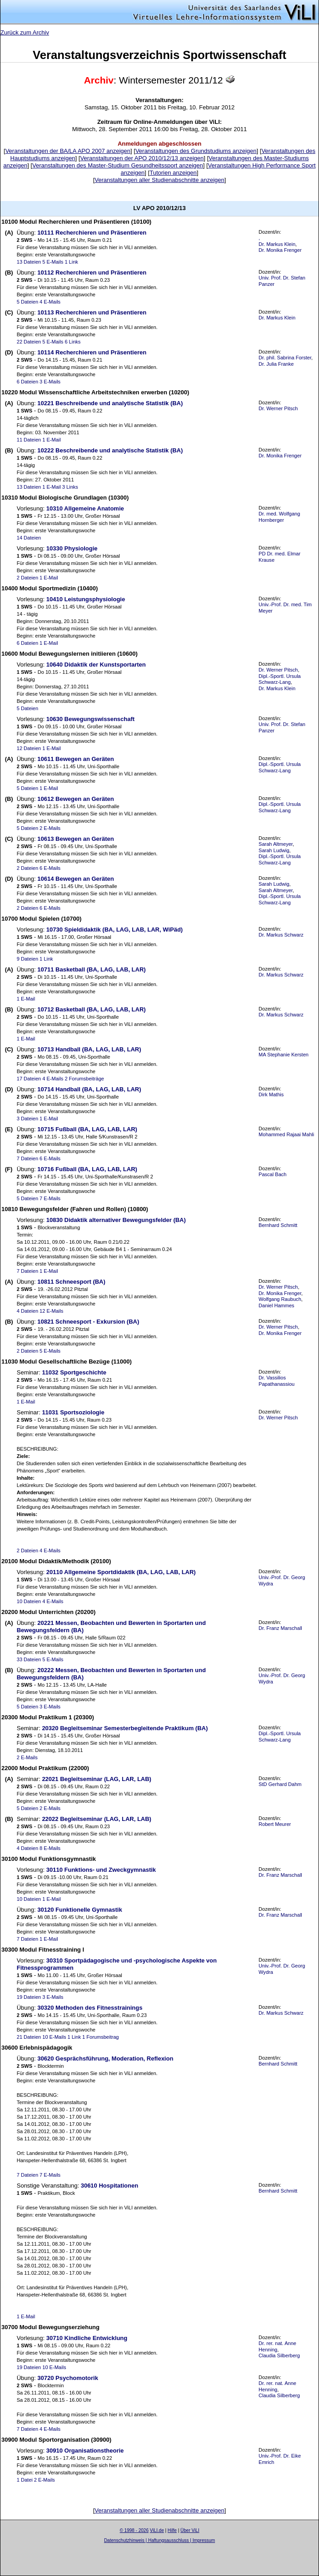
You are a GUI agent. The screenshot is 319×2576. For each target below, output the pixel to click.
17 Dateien (29, 1078)
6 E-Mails (50, 868)
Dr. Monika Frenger (280, 250)
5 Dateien (27, 301)
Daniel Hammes (276, 1305)
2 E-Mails (50, 828)
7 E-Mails (50, 1198)
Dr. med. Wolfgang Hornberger (279, 517)
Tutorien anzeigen (173, 172)
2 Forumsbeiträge (84, 1078)
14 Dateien (29, 537)
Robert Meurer (275, 1824)
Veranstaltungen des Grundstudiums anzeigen (196, 150)
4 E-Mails (50, 301)
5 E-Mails (52, 262)
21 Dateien (29, 2037)
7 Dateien (27, 1158)
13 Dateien (29, 262)
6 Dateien (27, 381)
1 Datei (25, 2480)
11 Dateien (29, 439)
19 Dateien (29, 1997)
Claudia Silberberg (279, 2355)
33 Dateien (29, 1659)
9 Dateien (27, 959)
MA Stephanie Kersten (284, 1054)
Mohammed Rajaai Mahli (286, 1134)
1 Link (71, 262)
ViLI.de (157, 2530)
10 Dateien (29, 1601)
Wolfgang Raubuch (280, 1299)
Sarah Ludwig (274, 850)
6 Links (72, 341)
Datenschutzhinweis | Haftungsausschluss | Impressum (159, 2540)
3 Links (70, 487)
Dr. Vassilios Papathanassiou (276, 1381)
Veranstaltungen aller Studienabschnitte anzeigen (159, 180)
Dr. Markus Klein (277, 244)
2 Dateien (27, 577)
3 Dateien (27, 1118)
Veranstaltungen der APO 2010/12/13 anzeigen (142, 158)
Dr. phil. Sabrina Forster (285, 357)
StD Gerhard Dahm (280, 1784)
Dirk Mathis (271, 1094)
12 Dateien (29, 748)
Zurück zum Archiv (24, 32)
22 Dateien (29, 341)
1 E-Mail (51, 439)
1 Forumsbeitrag (100, 2037)
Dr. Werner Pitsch (278, 408)
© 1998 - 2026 (134, 2530)
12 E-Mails (51, 1311)
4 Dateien (27, 1311)
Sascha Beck (169, 2545)
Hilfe (172, 2530)
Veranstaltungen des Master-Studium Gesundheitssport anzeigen (117, 165)
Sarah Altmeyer (276, 844)
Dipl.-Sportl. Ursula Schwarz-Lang (280, 679)
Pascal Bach (272, 1174)
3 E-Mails (50, 381)
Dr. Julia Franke (276, 364)
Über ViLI (189, 2530)
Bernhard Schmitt (278, 1225)
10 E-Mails (54, 2037)
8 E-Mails (50, 1848)
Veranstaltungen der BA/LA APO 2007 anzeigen (67, 150)
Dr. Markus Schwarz (281, 934)
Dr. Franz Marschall (280, 1628)
